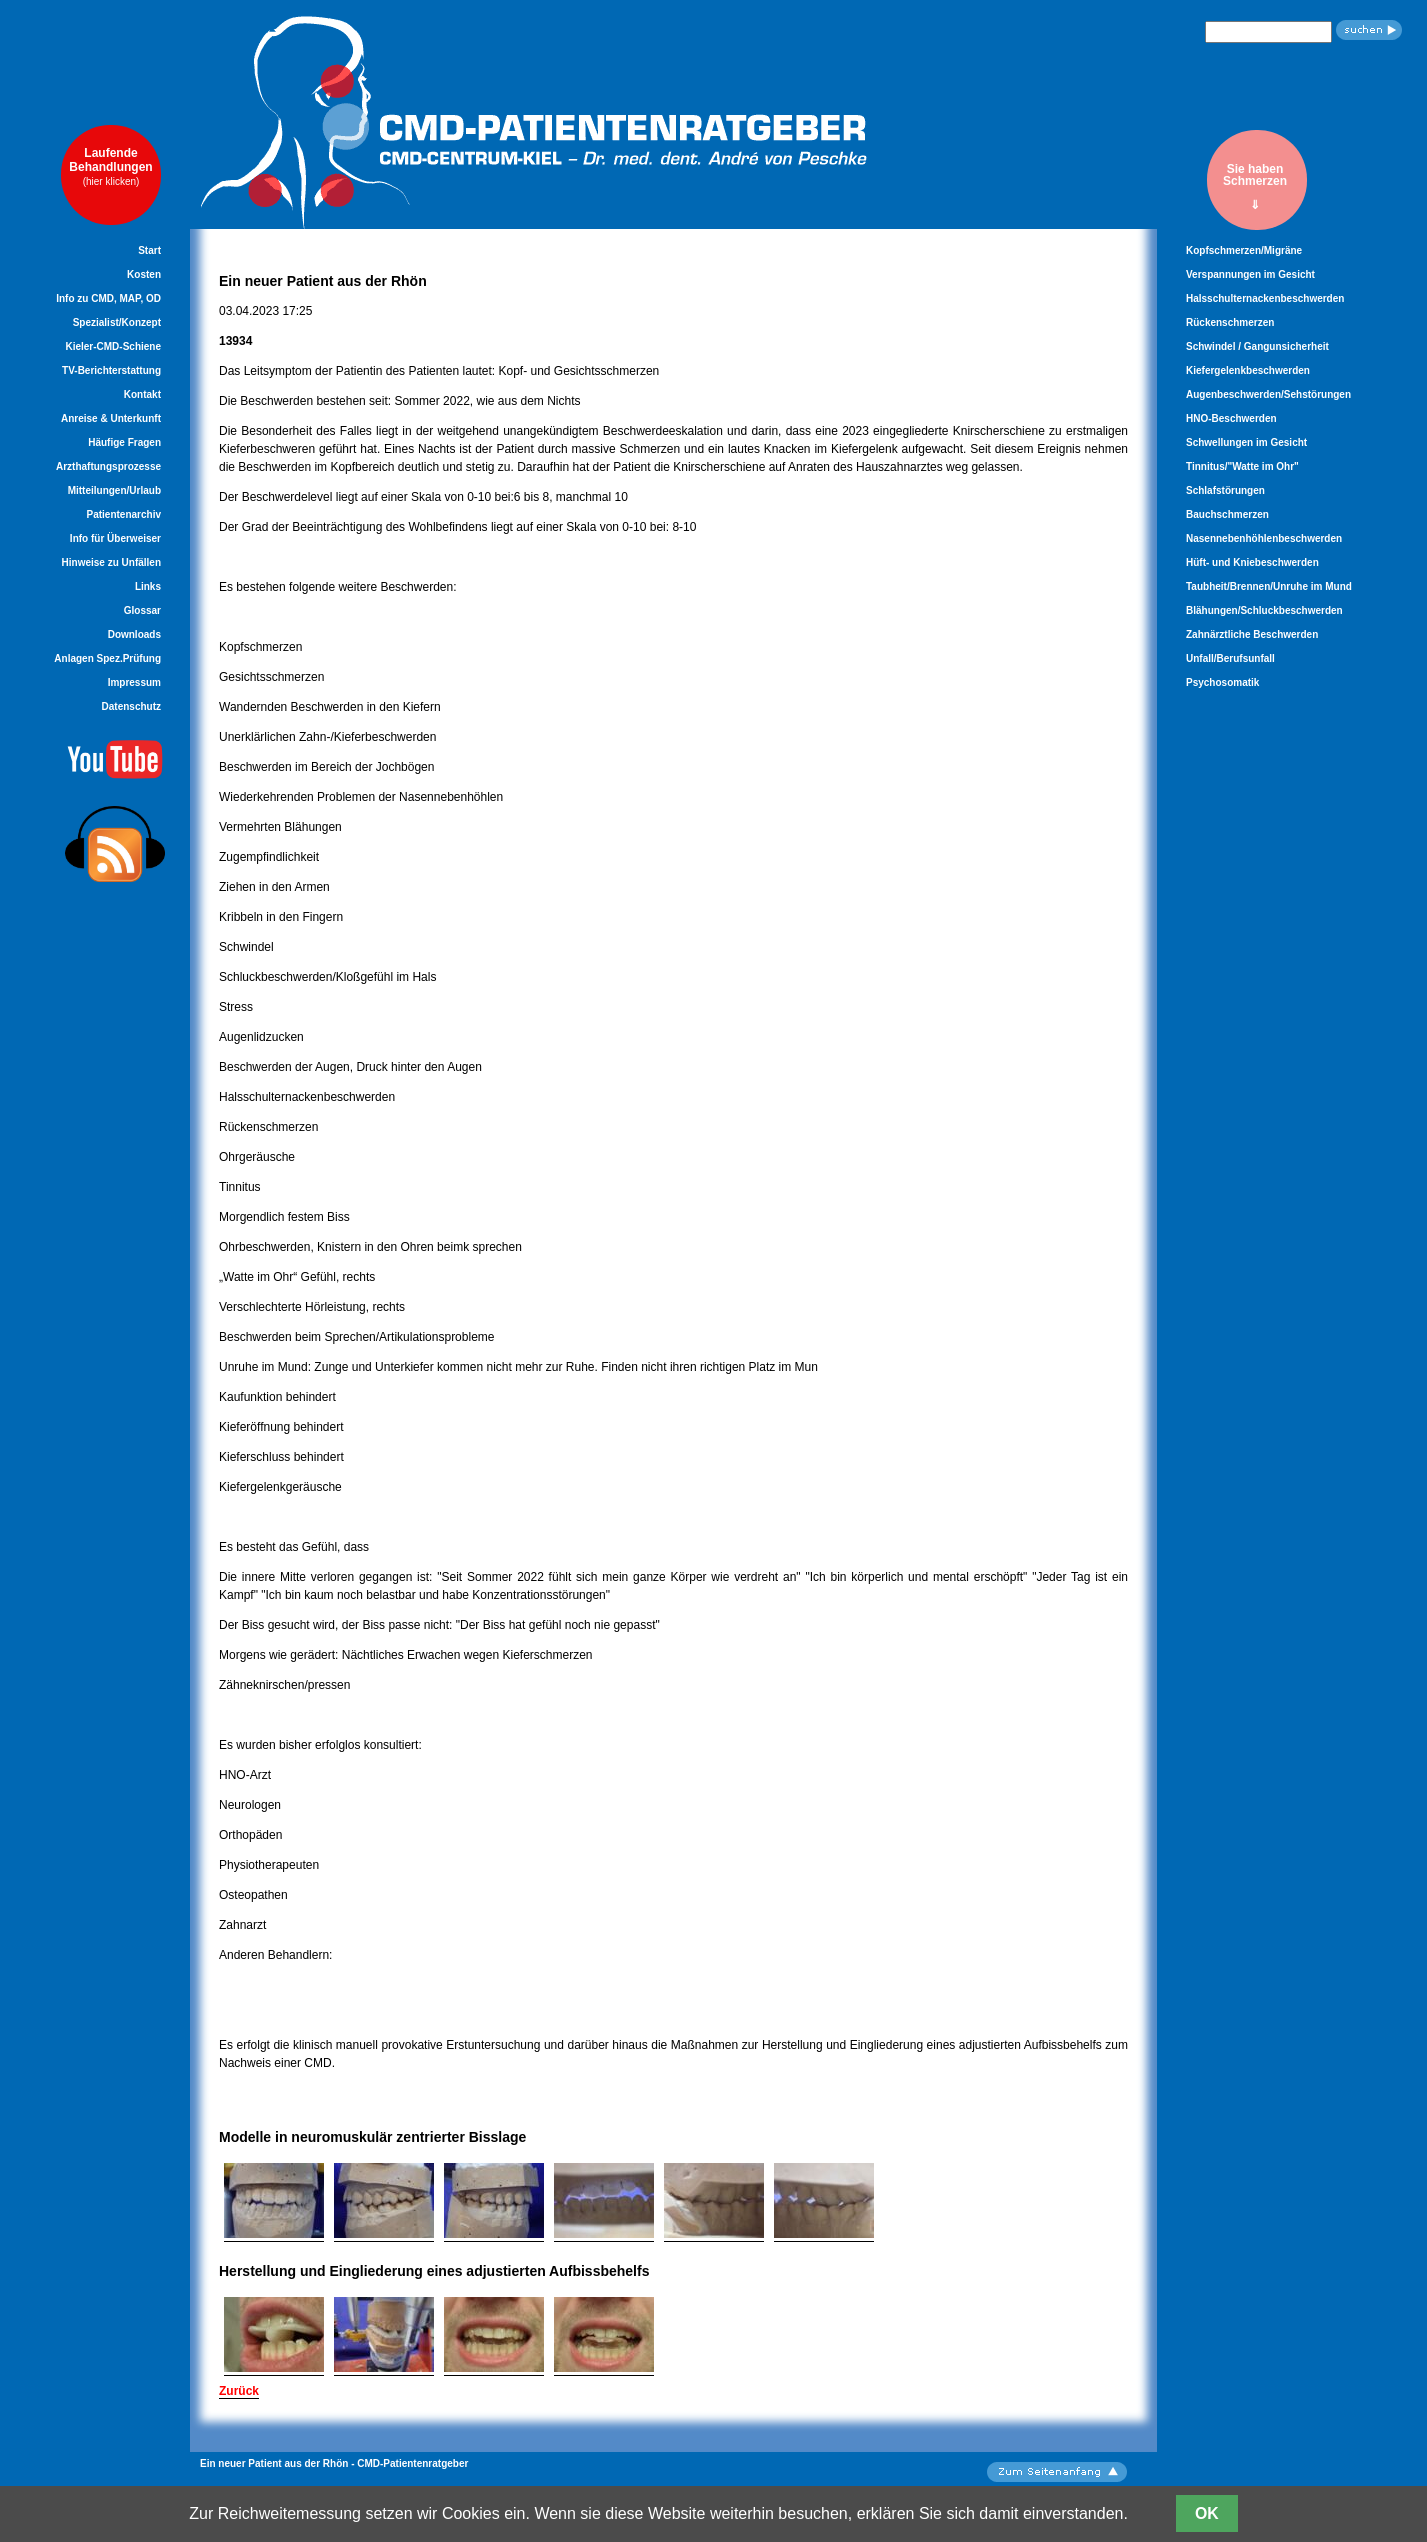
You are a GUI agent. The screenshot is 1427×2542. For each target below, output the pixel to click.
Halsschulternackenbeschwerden (1265, 298)
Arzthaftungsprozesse (108, 466)
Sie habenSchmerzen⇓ (1255, 186)
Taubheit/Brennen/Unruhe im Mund (1269, 586)
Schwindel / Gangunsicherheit (1257, 346)
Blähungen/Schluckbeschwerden (1264, 610)
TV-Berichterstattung (111, 370)
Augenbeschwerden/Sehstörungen (1268, 394)
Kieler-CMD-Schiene (113, 346)
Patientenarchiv (124, 514)
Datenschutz (131, 706)
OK (1207, 2513)
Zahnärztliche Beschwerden (1252, 634)
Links (148, 586)
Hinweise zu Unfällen (111, 562)
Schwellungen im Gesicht (1246, 442)
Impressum (134, 682)
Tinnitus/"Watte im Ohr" (1242, 466)
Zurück (239, 2391)
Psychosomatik (1222, 682)
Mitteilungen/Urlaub (114, 490)
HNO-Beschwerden (1231, 418)
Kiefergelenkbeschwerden (1248, 370)
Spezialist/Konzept (117, 322)
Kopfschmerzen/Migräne (1244, 250)
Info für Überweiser (115, 538)
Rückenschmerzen (1230, 322)
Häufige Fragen (124, 442)
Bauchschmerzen (1227, 514)
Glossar (142, 610)
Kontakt (142, 394)
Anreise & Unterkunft (111, 418)
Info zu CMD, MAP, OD (108, 298)
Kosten (144, 274)
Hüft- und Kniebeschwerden (1252, 562)
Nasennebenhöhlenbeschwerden (1264, 538)
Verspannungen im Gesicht (1250, 274)
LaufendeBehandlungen (110, 166)
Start (149, 250)
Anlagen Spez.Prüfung (107, 658)
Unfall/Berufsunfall (1230, 658)
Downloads (134, 634)
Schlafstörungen (1225, 490)
